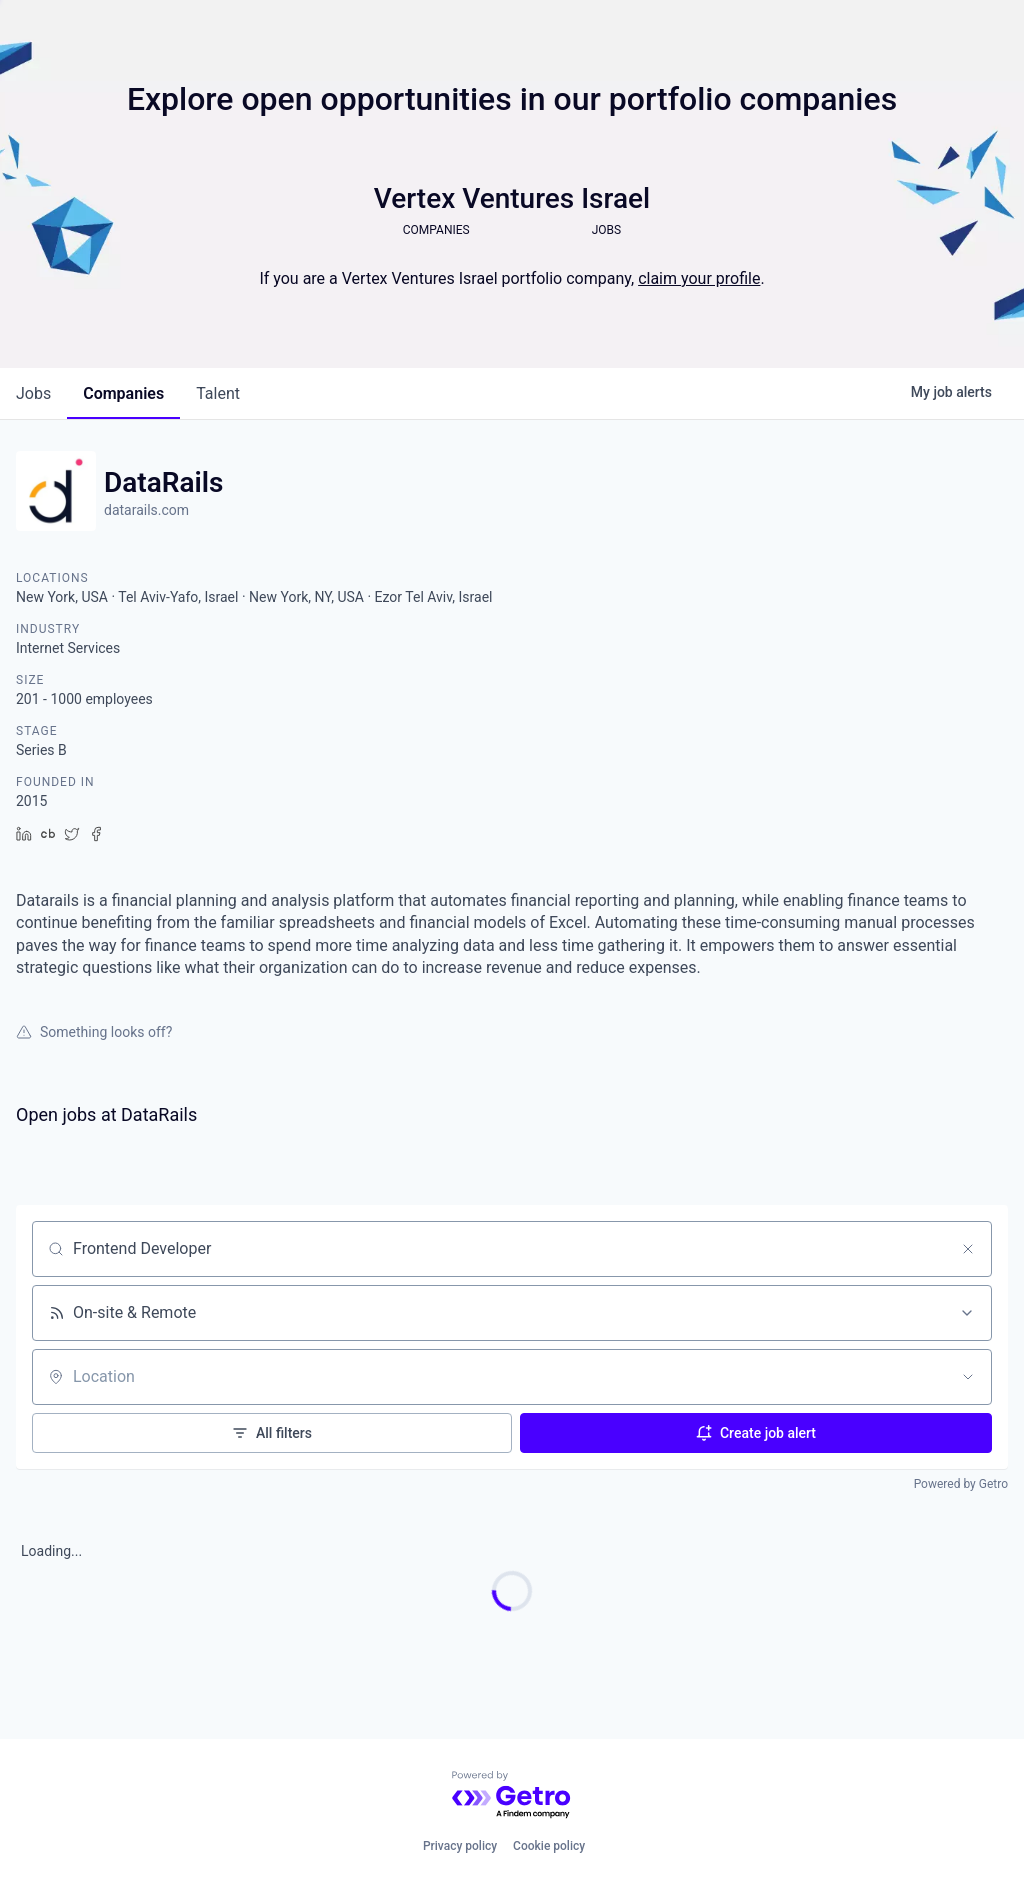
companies (123, 393)
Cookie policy (549, 1846)
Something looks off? (94, 1032)
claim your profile (699, 278)
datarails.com (146, 510)
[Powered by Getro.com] (512, 1795)
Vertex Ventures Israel (512, 198)
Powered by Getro (961, 1484)
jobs (33, 393)
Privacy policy (460, 1846)
